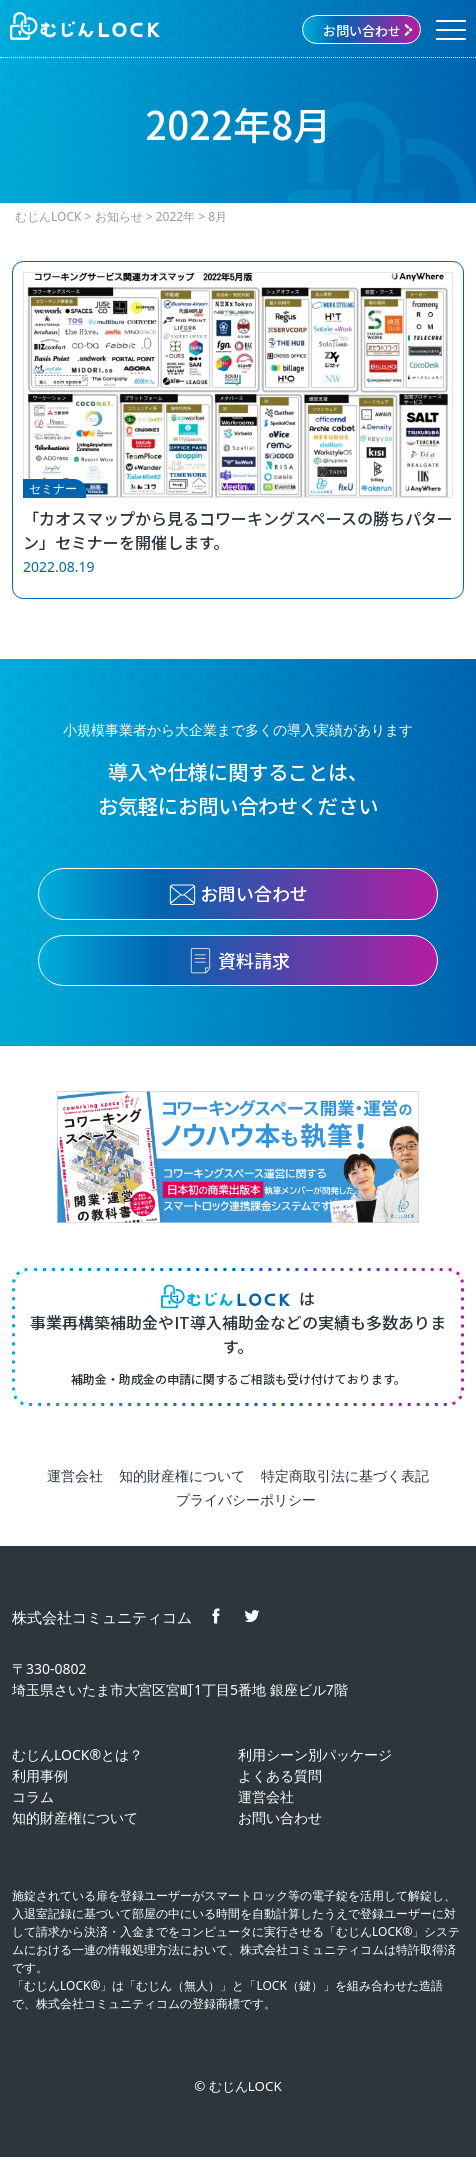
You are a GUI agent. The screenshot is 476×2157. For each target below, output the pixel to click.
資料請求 (238, 961)
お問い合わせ (368, 30)
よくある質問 (280, 1775)
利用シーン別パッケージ (315, 1754)
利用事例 (40, 1775)
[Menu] (451, 30)
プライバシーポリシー (246, 1499)
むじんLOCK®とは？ (77, 1754)
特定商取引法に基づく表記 (345, 1475)
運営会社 (75, 1475)
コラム (33, 1796)
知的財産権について (182, 1475)
